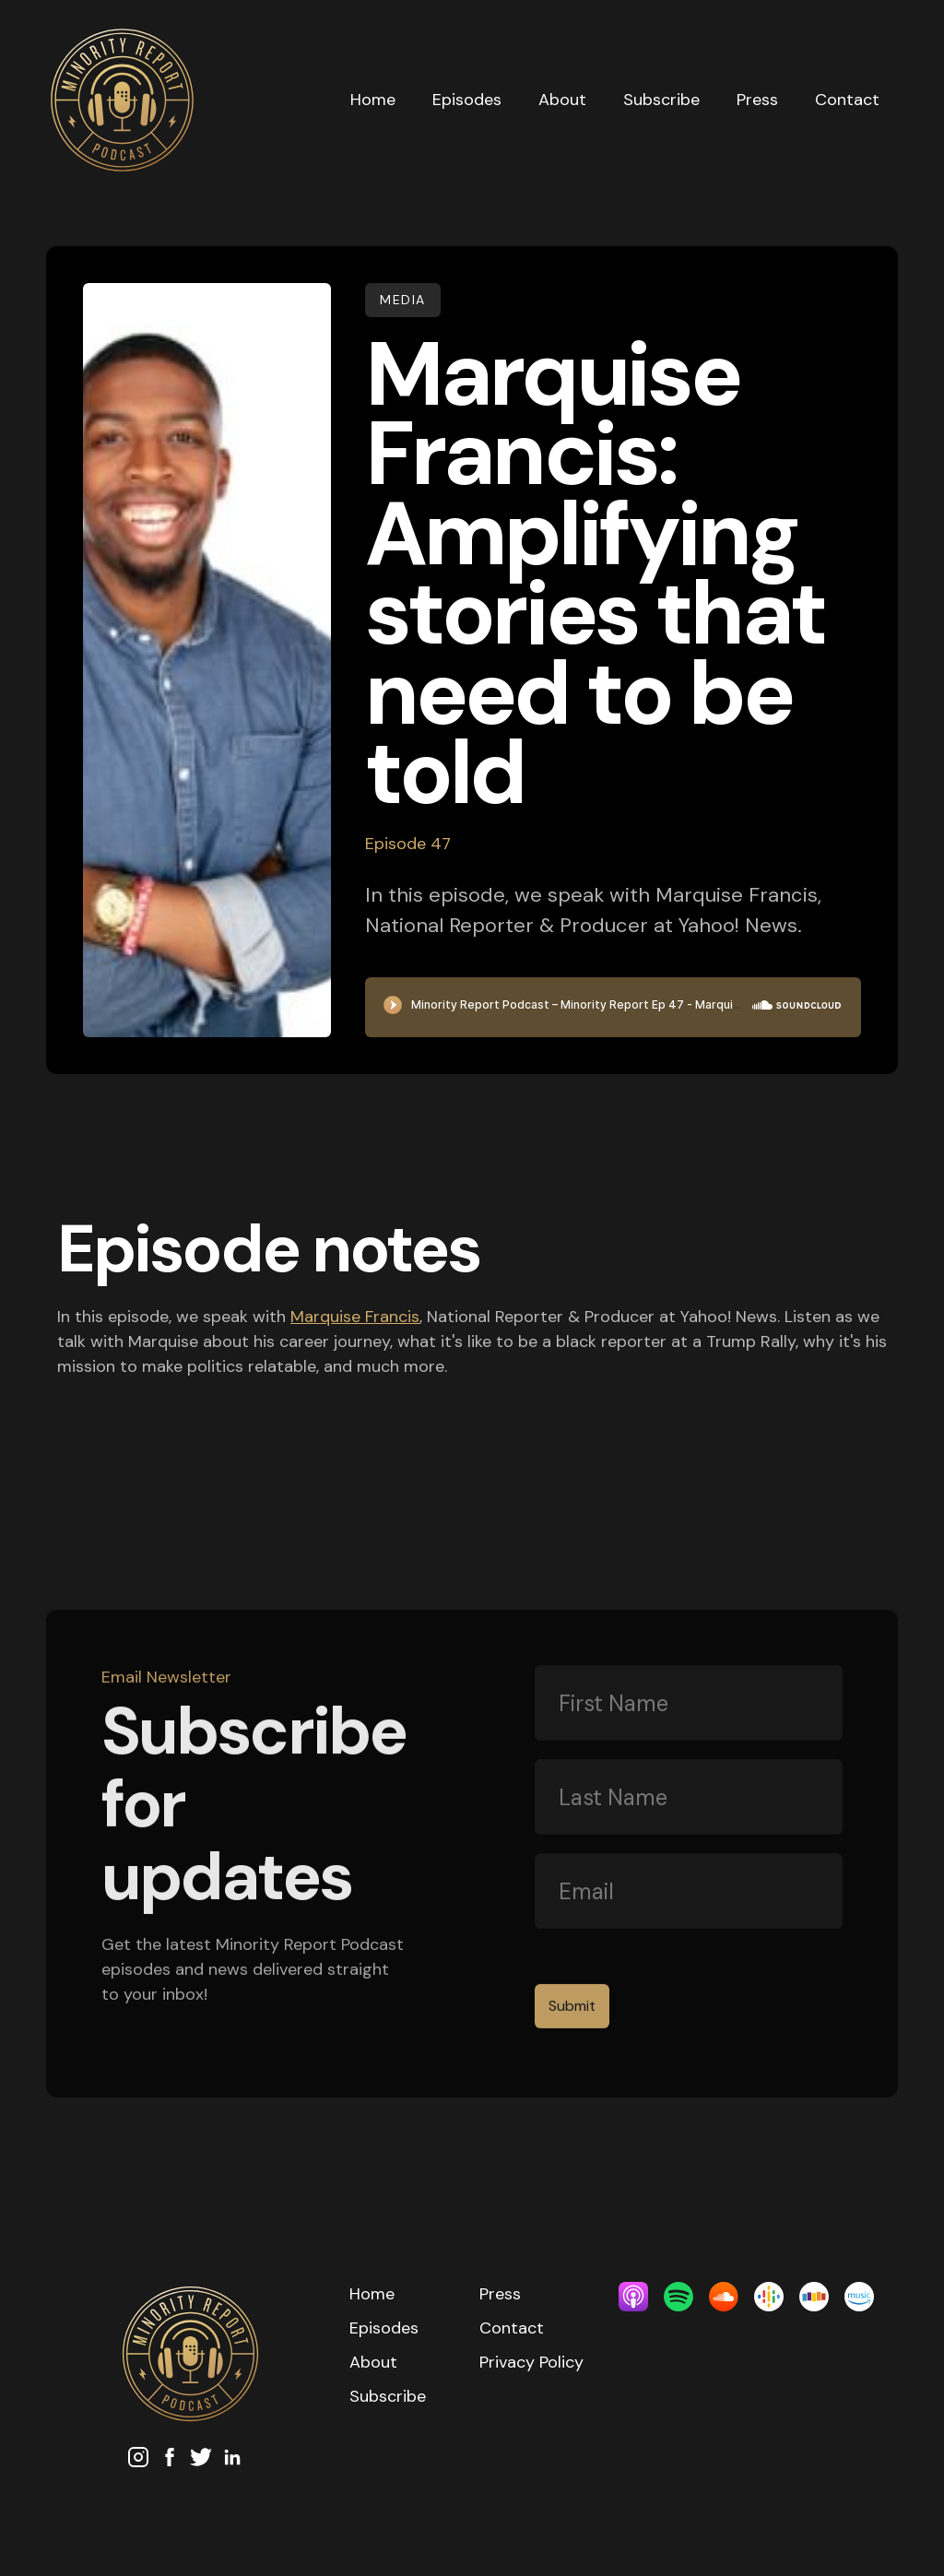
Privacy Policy (531, 2362)
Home (372, 100)
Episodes (467, 100)
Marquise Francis (354, 1317)
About (562, 100)
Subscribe (661, 100)
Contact (847, 100)
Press (757, 100)
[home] (189, 100)
